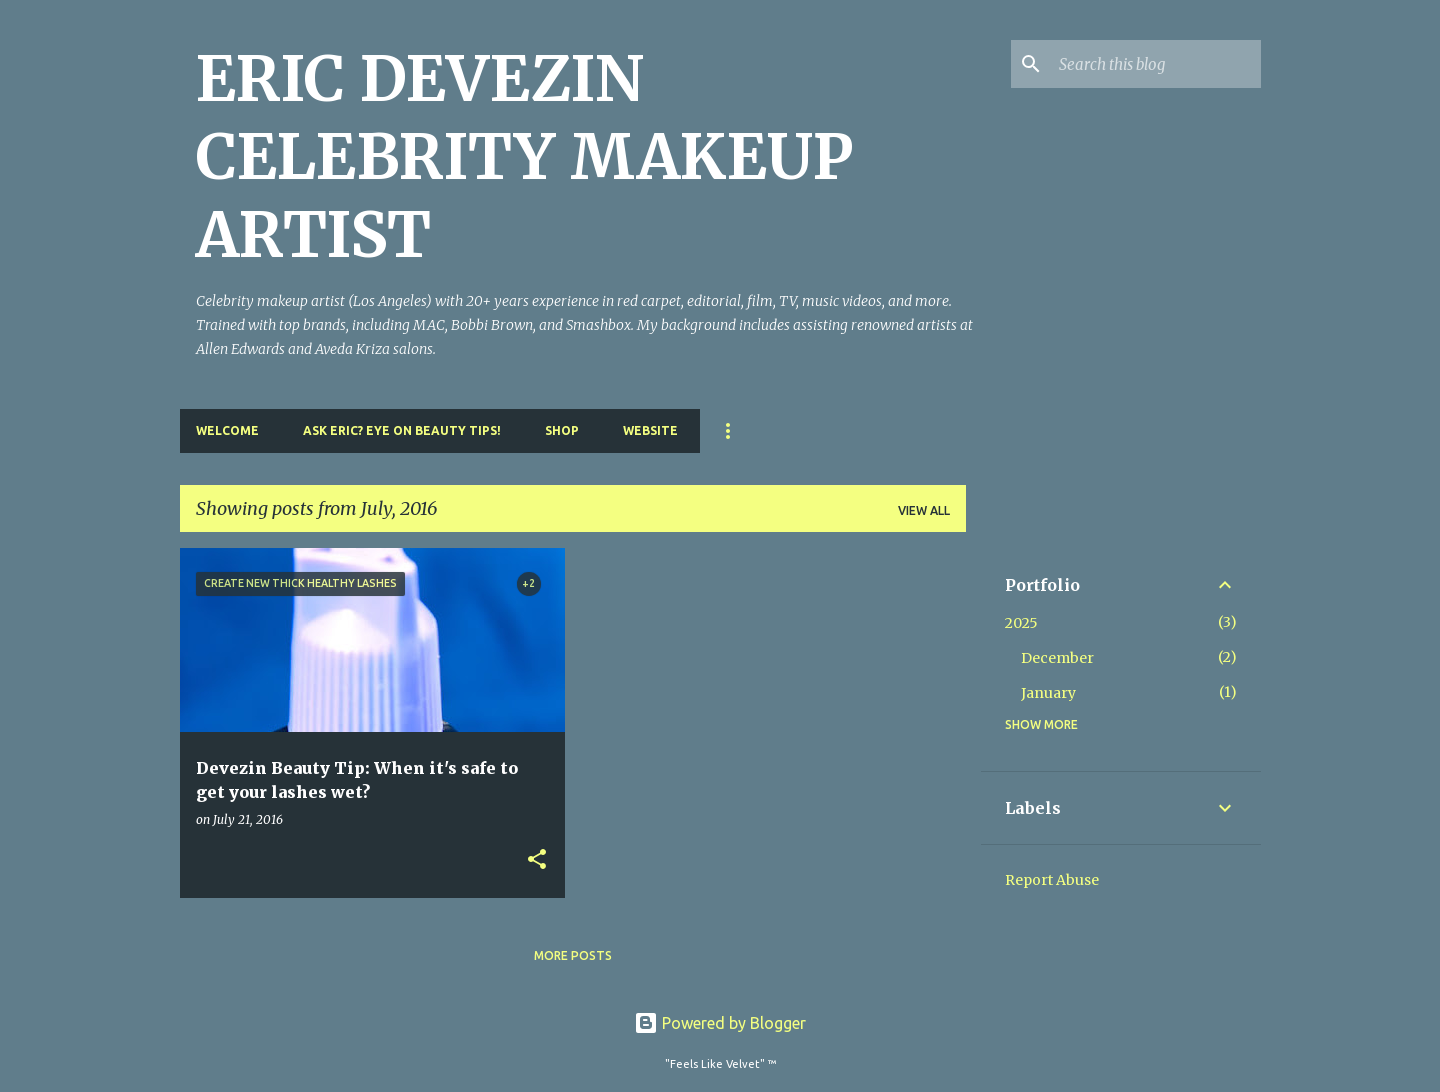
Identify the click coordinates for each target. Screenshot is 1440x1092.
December (1057, 658)
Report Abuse (1052, 880)
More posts (573, 955)
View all (924, 510)
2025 (1021, 623)
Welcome (227, 430)
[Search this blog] (1156, 64)
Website (650, 430)
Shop (562, 430)
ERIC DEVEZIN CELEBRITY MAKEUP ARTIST (524, 157)
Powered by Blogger (720, 1023)
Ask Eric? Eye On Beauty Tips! (402, 430)
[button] (537, 860)
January (1048, 693)
